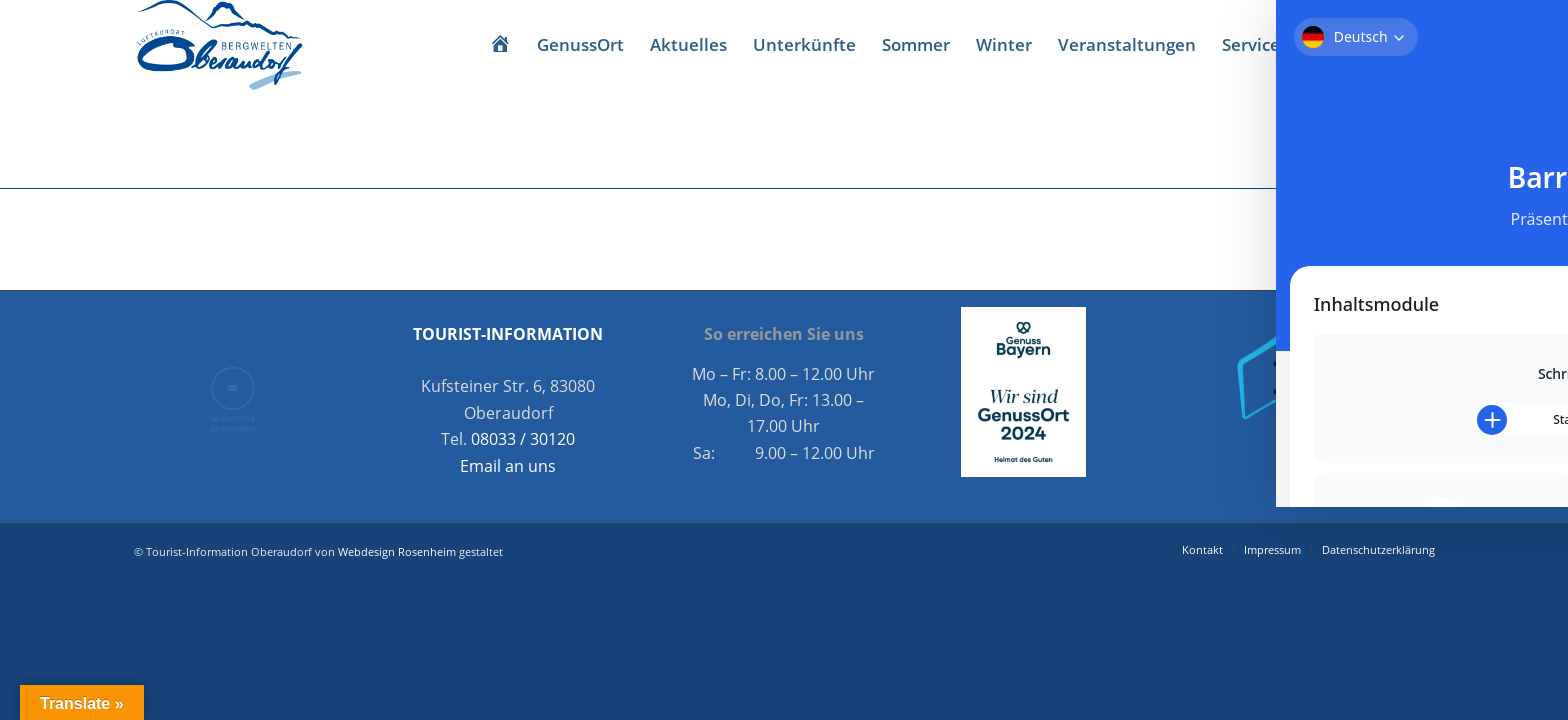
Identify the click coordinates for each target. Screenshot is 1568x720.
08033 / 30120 (523, 439)
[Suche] (1312, 45)
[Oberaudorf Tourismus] (219, 45)
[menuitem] (500, 45)
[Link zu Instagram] (1420, 44)
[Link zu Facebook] (1390, 44)
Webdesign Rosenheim (397, 551)
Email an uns (508, 466)
